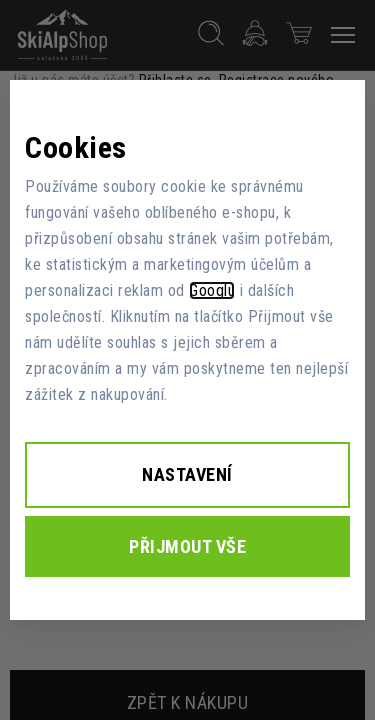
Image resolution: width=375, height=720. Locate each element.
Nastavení (187, 474)
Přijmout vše (187, 546)
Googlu (212, 290)
